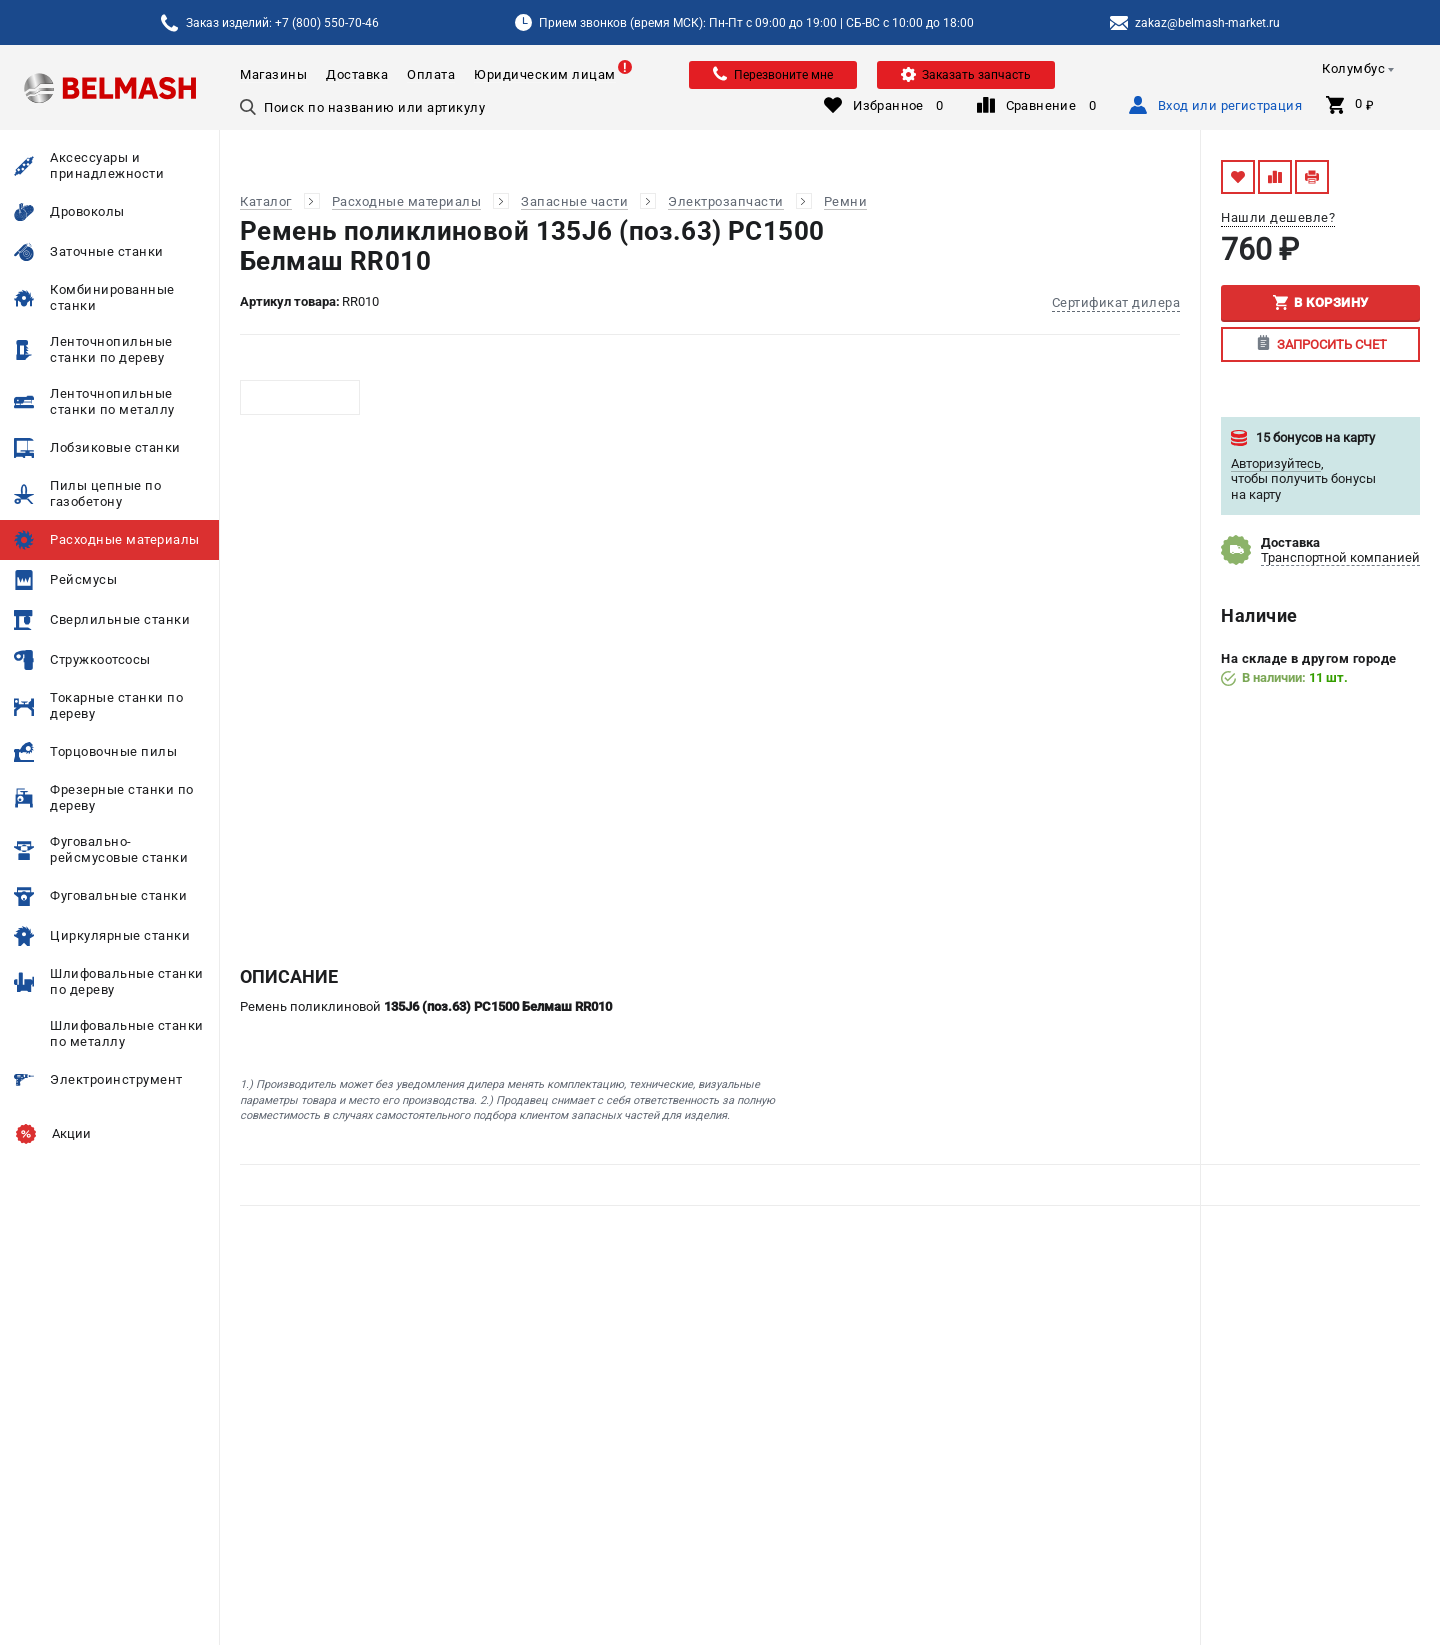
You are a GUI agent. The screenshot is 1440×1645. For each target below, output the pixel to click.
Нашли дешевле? (1278, 217)
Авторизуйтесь (1276, 463)
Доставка (357, 74)
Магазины (273, 74)
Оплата (431, 74)
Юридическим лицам (545, 74)
